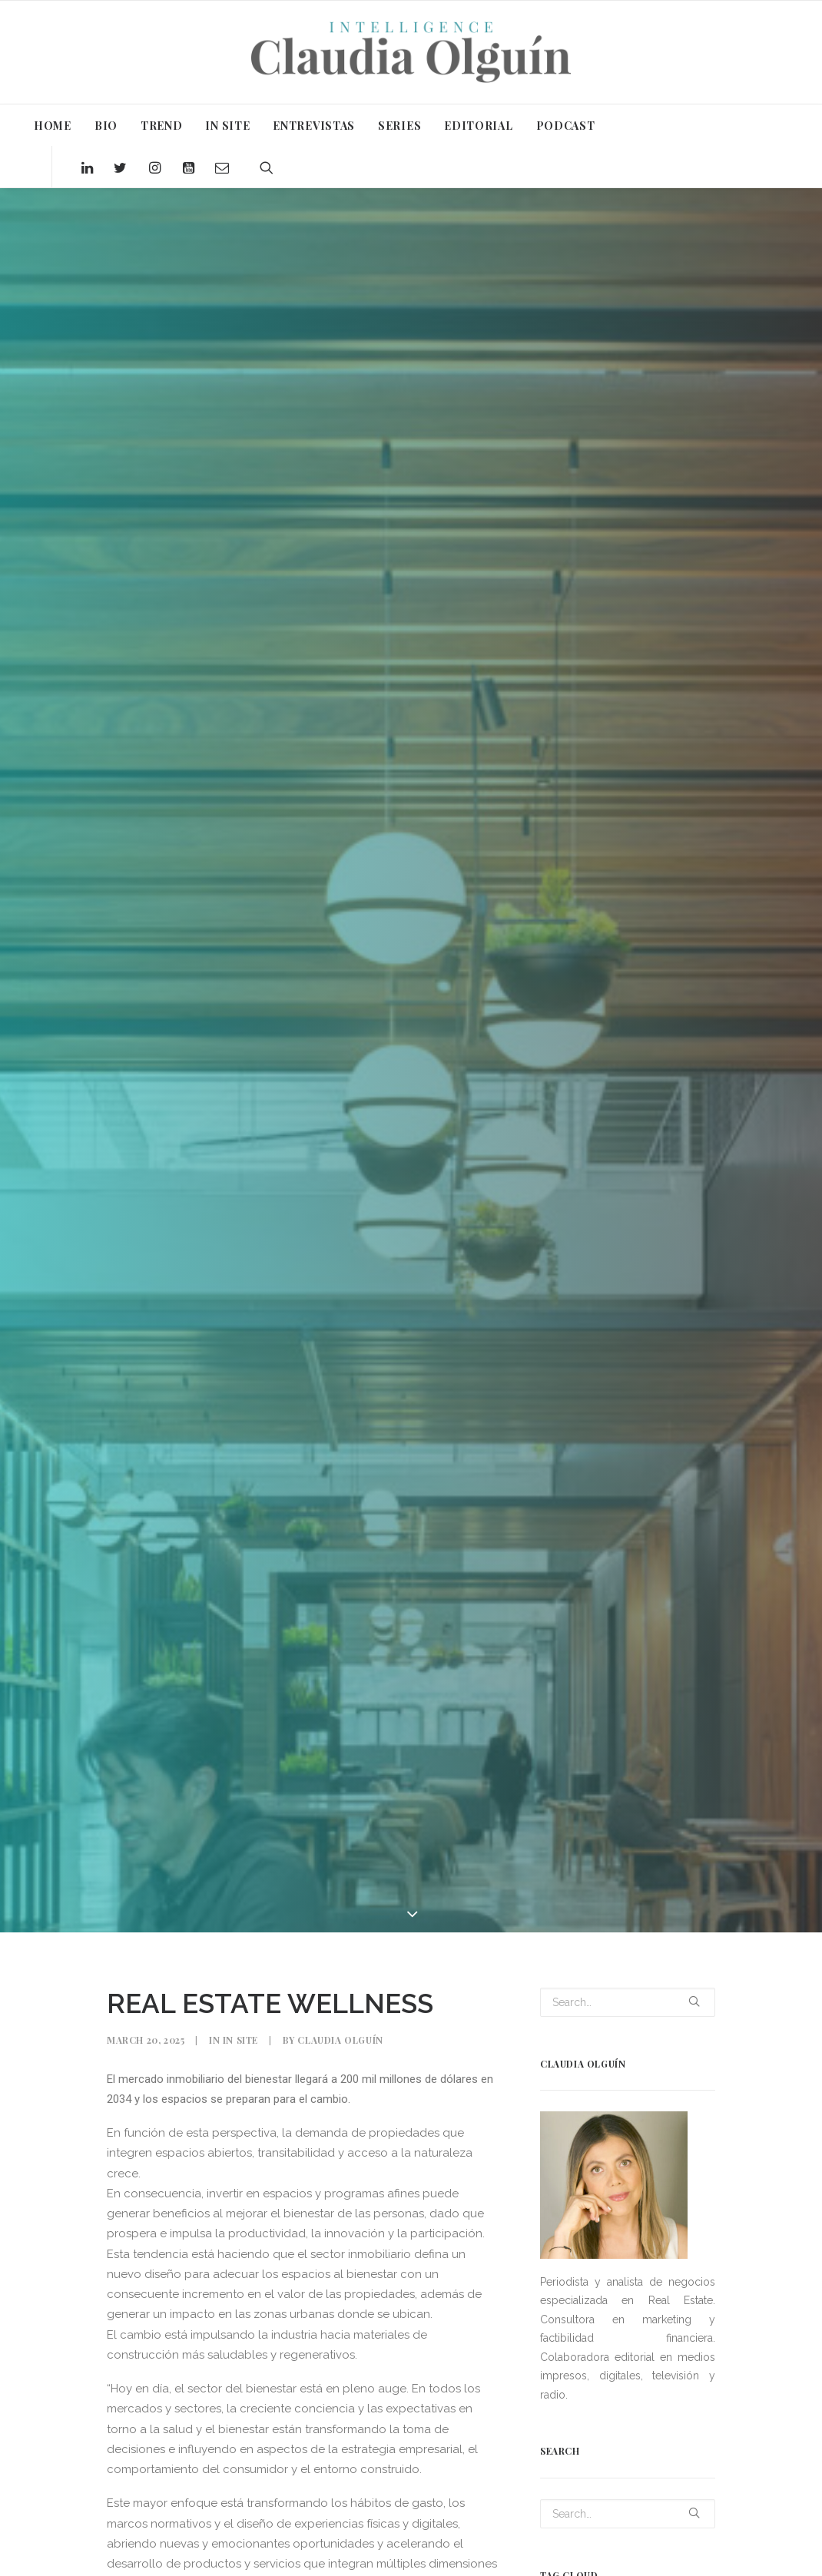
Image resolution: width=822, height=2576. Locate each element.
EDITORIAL (478, 125)
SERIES (399, 125)
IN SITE (227, 125)
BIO (106, 125)
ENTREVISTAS (314, 125)
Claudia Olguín (340, 2040)
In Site (240, 2040)
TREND (162, 125)
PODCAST (565, 125)
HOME (52, 125)
